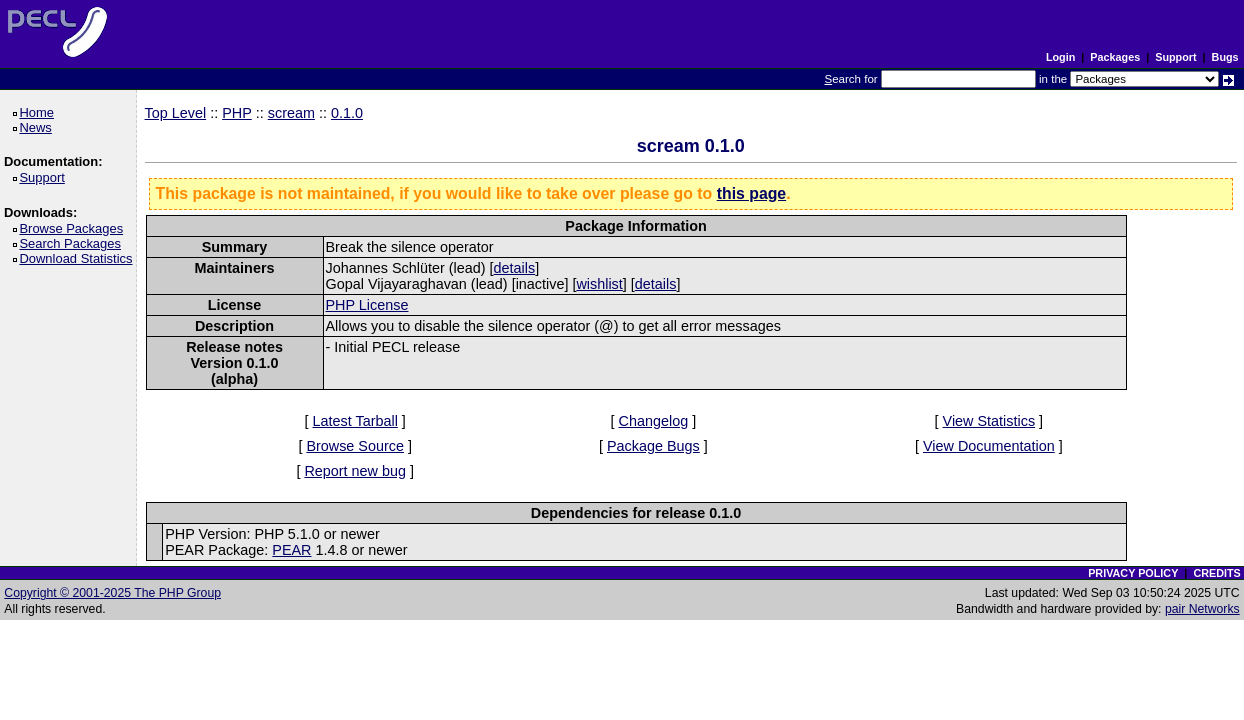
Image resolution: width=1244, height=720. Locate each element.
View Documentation (989, 446)
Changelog (654, 421)
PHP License (367, 305)
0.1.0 (347, 113)
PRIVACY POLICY (1133, 573)
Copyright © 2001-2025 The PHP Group (112, 593)
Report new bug (355, 471)
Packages (1115, 57)
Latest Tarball (355, 421)
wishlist (599, 284)
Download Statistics (79, 258)
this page (751, 193)
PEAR (291, 550)
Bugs (1225, 57)
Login (1060, 57)
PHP (237, 113)
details (515, 268)
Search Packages (73, 243)
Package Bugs (653, 446)
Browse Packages (74, 228)
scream (291, 113)
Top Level (176, 113)
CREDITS (1216, 573)
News (38, 127)
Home (39, 112)
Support (1175, 57)
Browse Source (355, 446)
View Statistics (989, 421)
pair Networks (1202, 609)
